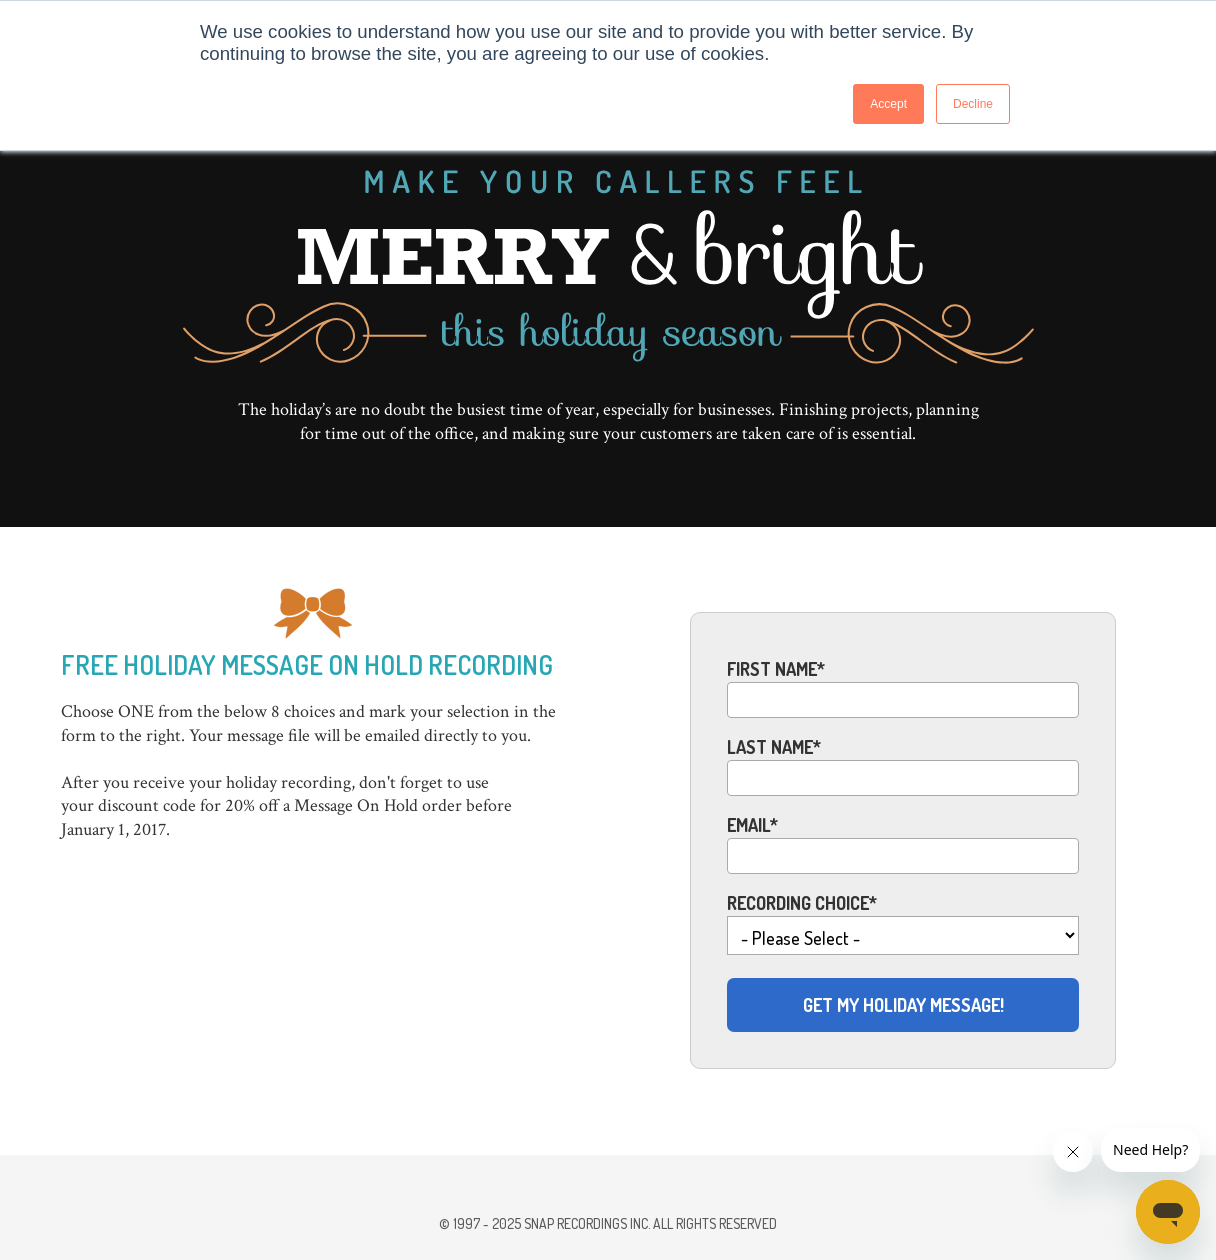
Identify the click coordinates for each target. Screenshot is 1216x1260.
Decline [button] (973, 104)
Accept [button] (888, 104)
